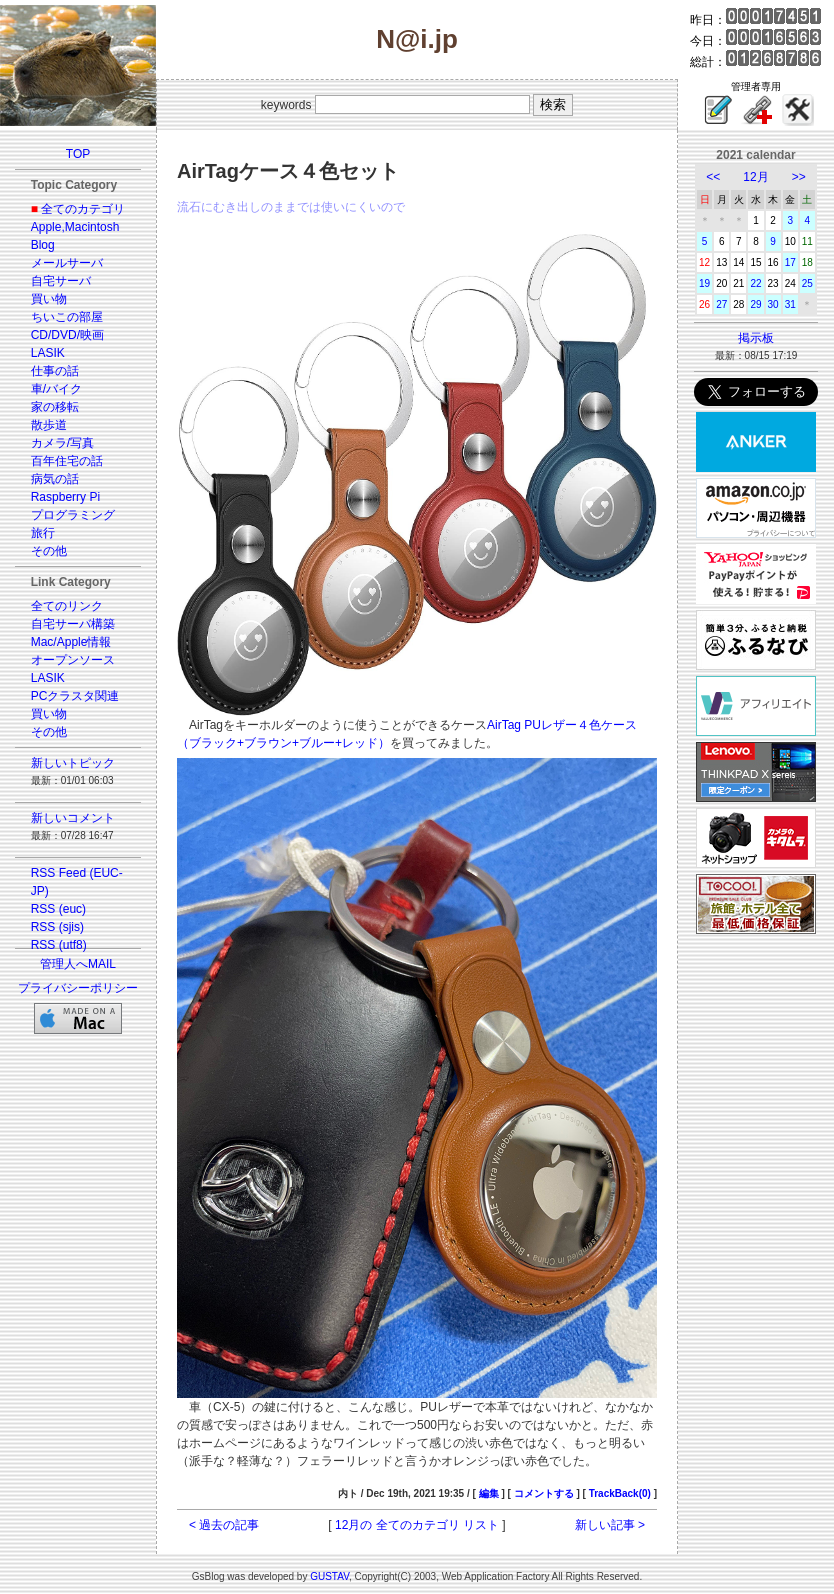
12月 (755, 177)
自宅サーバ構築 (73, 624)
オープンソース (73, 660)
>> (799, 177)
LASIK (48, 353)
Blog (43, 245)
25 (807, 283)
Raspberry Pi (65, 497)
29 (755, 304)
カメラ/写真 (62, 443)
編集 (489, 1493)
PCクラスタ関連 (75, 696)
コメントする (544, 1493)
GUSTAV (329, 1576)
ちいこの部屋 (67, 317)
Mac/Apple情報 (71, 642)
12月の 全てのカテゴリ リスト (417, 1525)
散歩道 (49, 425)
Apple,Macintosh (75, 227)
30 (773, 304)
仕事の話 (55, 371)
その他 (49, 551)
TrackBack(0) (620, 1493)
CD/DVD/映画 (67, 335)
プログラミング (73, 515)
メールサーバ (67, 263)
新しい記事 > (610, 1525)
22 (755, 283)
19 (704, 283)
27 (721, 304)
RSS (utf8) (59, 945)
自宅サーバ (61, 281)
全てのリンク (67, 606)
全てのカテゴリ (83, 209)
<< (713, 177)
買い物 (49, 299)
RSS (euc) (58, 909)
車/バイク (56, 389)
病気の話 (55, 479)
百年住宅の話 (67, 461)
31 (790, 304)
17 (790, 262)
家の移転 (55, 407)
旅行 (43, 533)
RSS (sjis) (57, 927)
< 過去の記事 (224, 1525)
